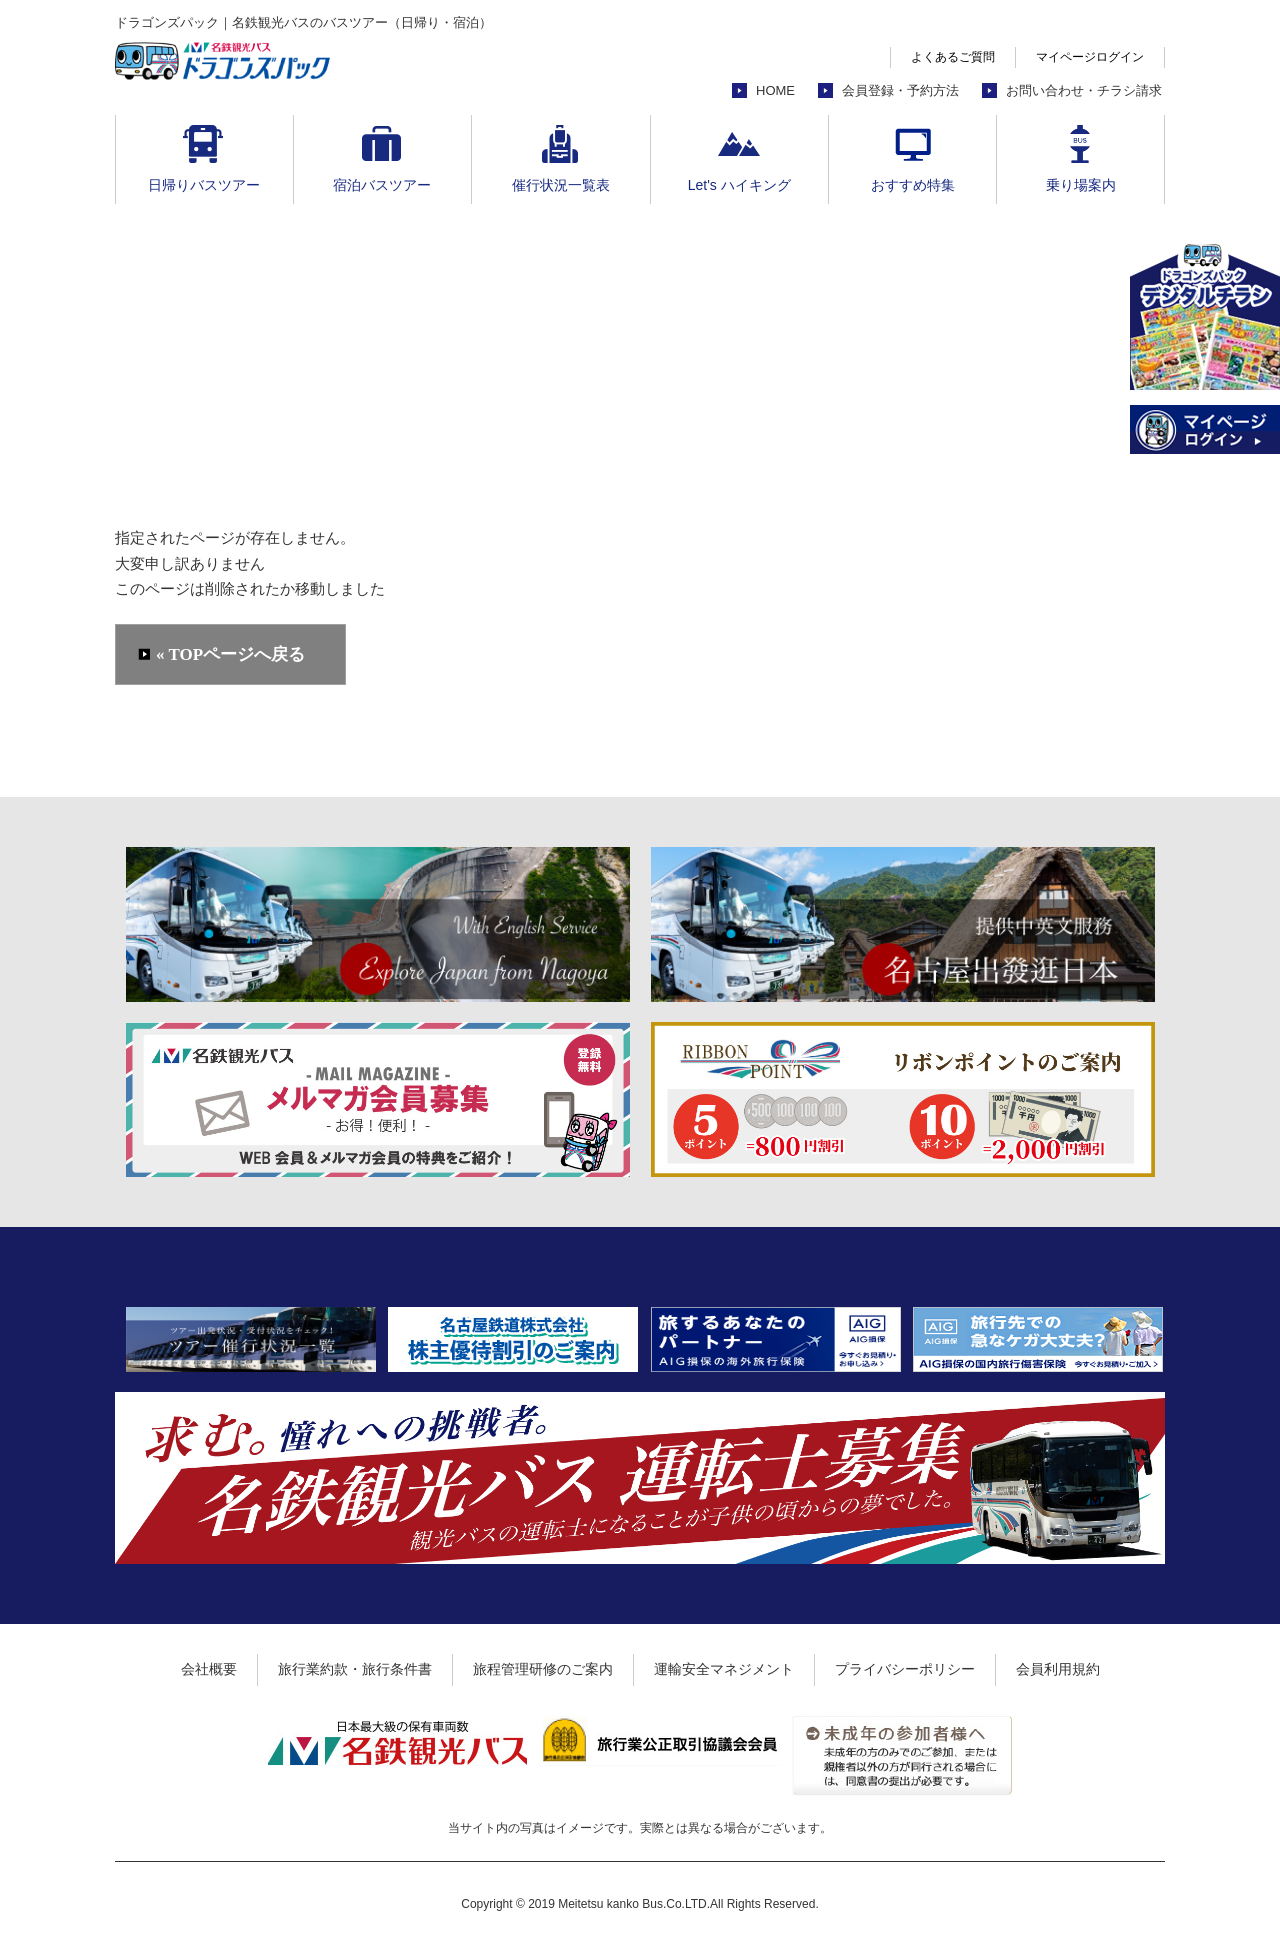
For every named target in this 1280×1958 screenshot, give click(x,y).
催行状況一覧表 (561, 185)
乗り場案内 (1081, 185)
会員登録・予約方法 (900, 90)
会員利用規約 (1058, 1669)
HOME (775, 90)
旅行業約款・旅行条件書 (355, 1669)
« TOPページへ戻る (230, 654)
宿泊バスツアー (382, 185)
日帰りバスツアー (204, 185)
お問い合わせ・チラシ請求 (1084, 90)
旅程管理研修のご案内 (543, 1669)
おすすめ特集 (913, 185)
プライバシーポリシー (905, 1669)
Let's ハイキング (739, 185)
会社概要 (209, 1669)
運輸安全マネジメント (724, 1669)
